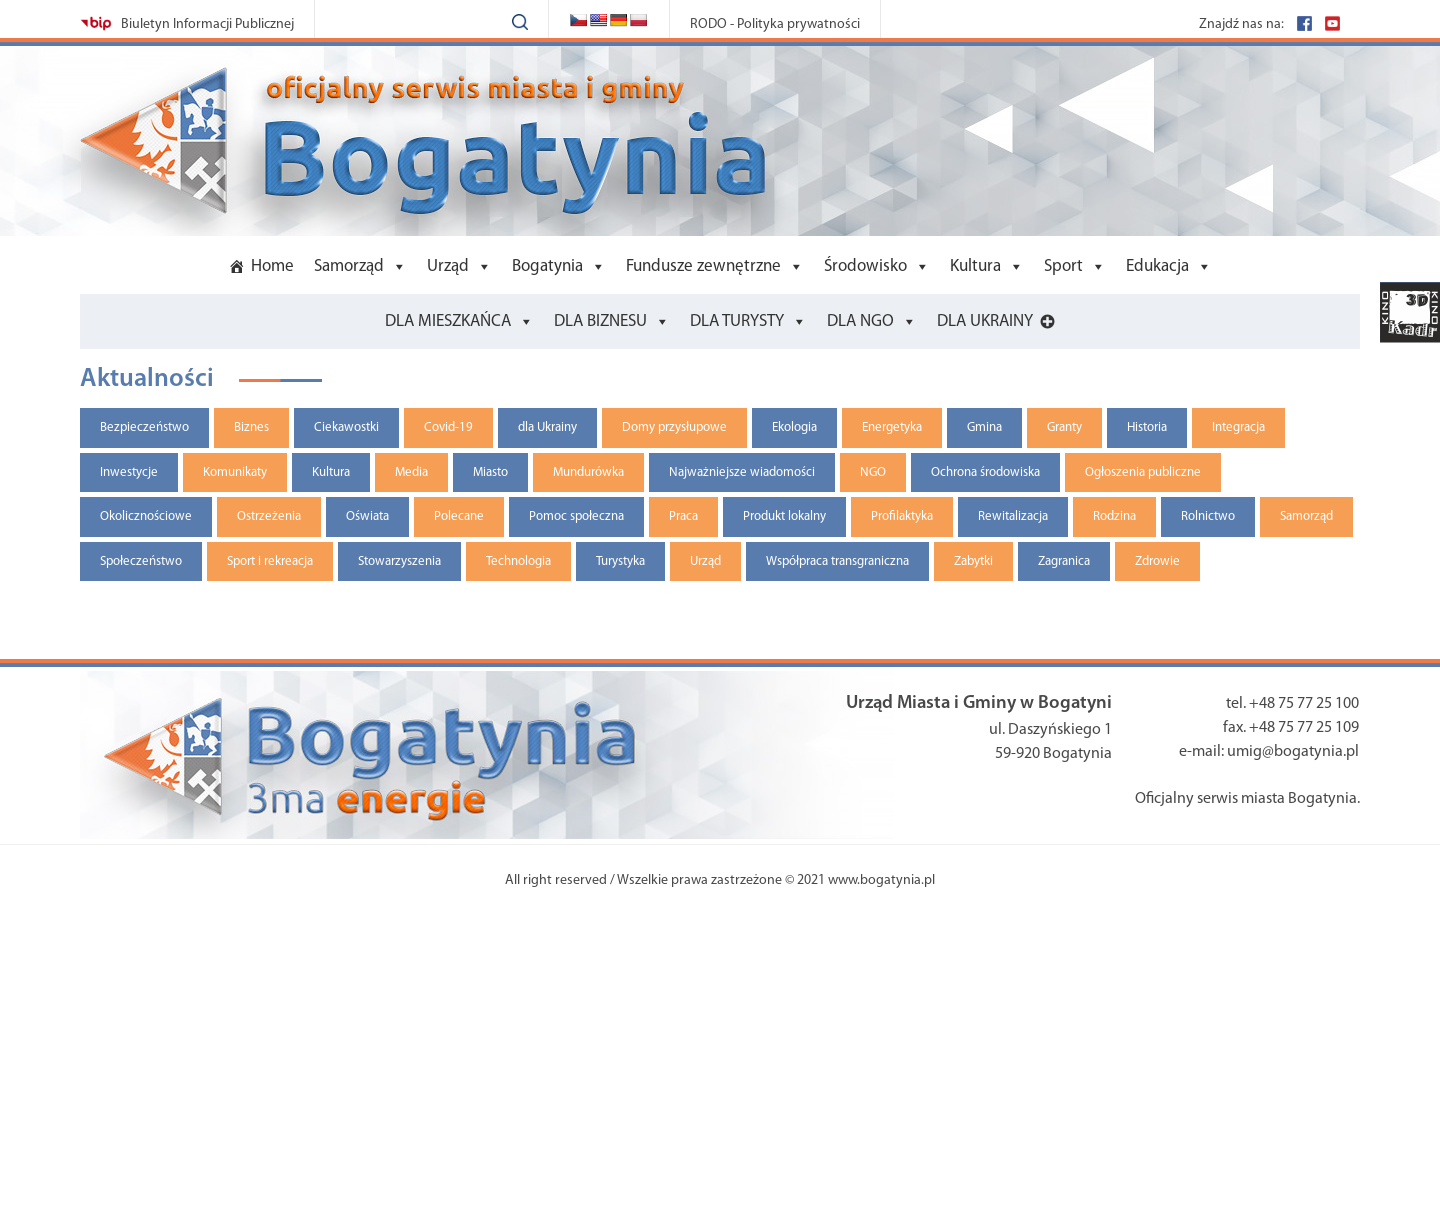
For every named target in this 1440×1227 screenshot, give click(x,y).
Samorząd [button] (349, 266)
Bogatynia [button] (547, 266)
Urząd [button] (448, 266)
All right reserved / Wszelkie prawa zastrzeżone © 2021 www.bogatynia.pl (720, 880)
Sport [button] (1063, 266)
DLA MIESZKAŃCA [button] (448, 321)
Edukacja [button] (1157, 266)
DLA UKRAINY (985, 321)
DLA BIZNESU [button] (600, 321)
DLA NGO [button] (860, 321)
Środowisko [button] (865, 266)
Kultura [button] (975, 266)
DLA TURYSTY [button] (737, 321)
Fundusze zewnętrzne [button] (703, 266)
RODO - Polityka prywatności (775, 24)
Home (272, 266)
